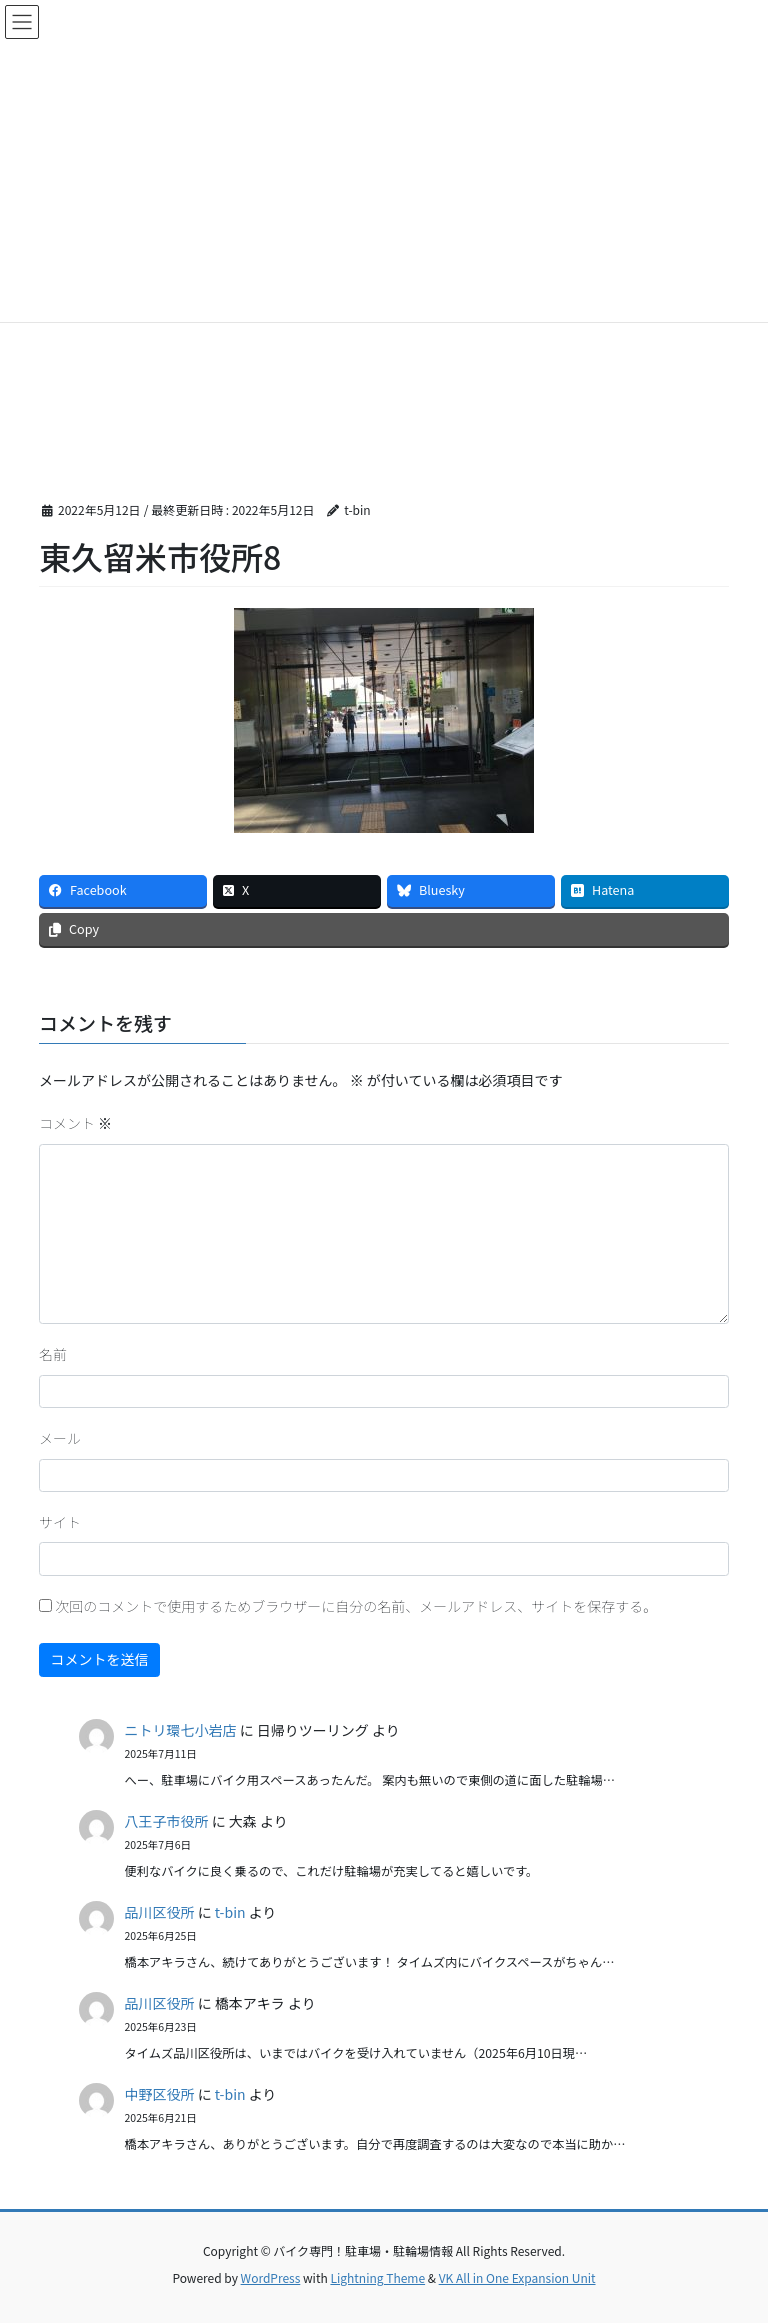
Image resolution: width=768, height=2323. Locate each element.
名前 (53, 1354)
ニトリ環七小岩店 (181, 1730)
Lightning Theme (377, 2277)
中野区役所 (160, 2094)
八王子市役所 (167, 1821)
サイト (60, 1522)
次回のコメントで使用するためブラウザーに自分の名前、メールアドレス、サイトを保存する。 (356, 1606)
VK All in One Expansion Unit (517, 2277)
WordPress (271, 2277)
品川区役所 (160, 1912)
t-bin (230, 1912)
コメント (75, 1123)
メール (60, 1438)
